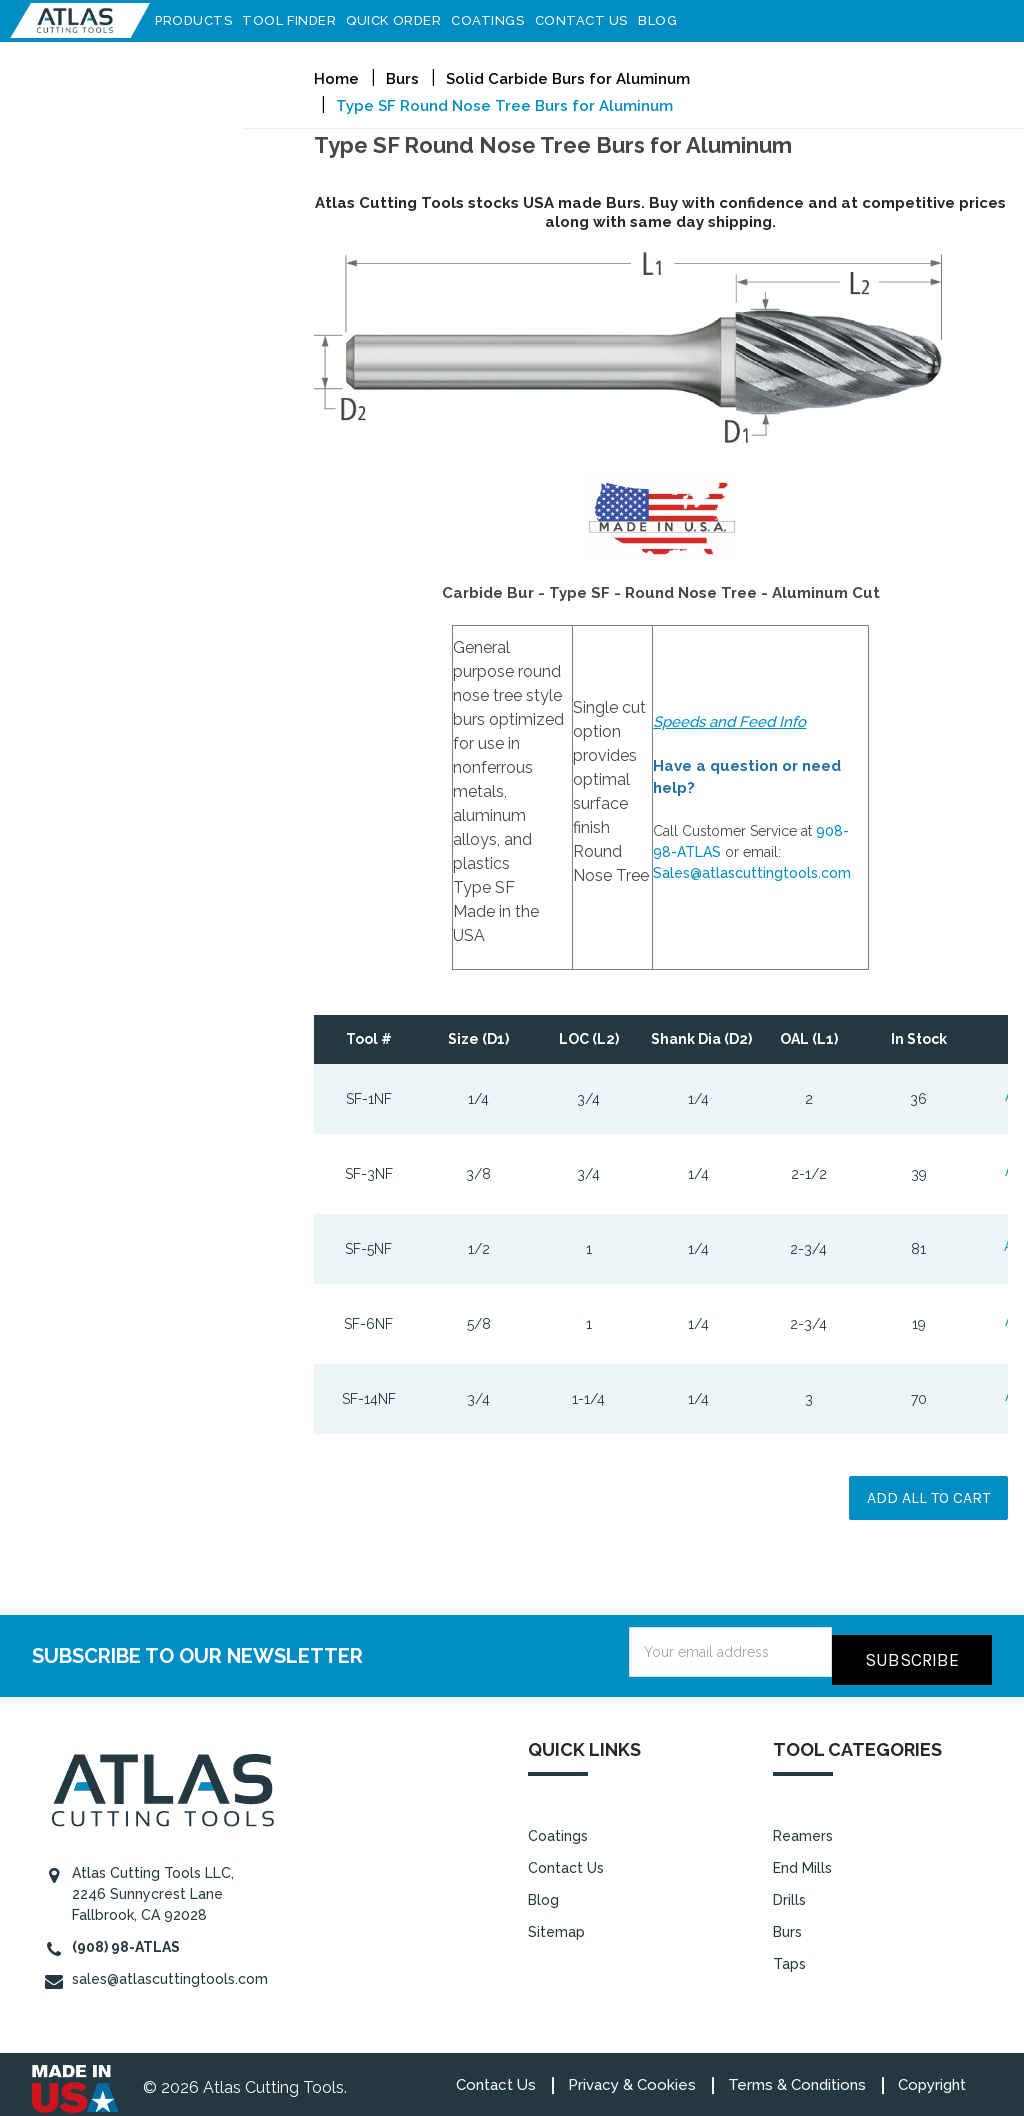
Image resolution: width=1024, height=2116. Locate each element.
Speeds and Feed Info (729, 722)
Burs (787, 1924)
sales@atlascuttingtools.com (170, 1971)
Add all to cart (928, 1497)
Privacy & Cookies (632, 2077)
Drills (789, 1892)
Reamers (803, 1828)
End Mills (802, 1860)
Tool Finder (299, 20)
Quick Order (403, 20)
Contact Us (591, 20)
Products (203, 20)
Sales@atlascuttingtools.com (752, 873)
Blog (667, 20)
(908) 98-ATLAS (126, 1939)
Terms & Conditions (797, 2077)
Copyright (932, 2077)
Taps (789, 1956)
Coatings (497, 20)
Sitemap (556, 1924)
